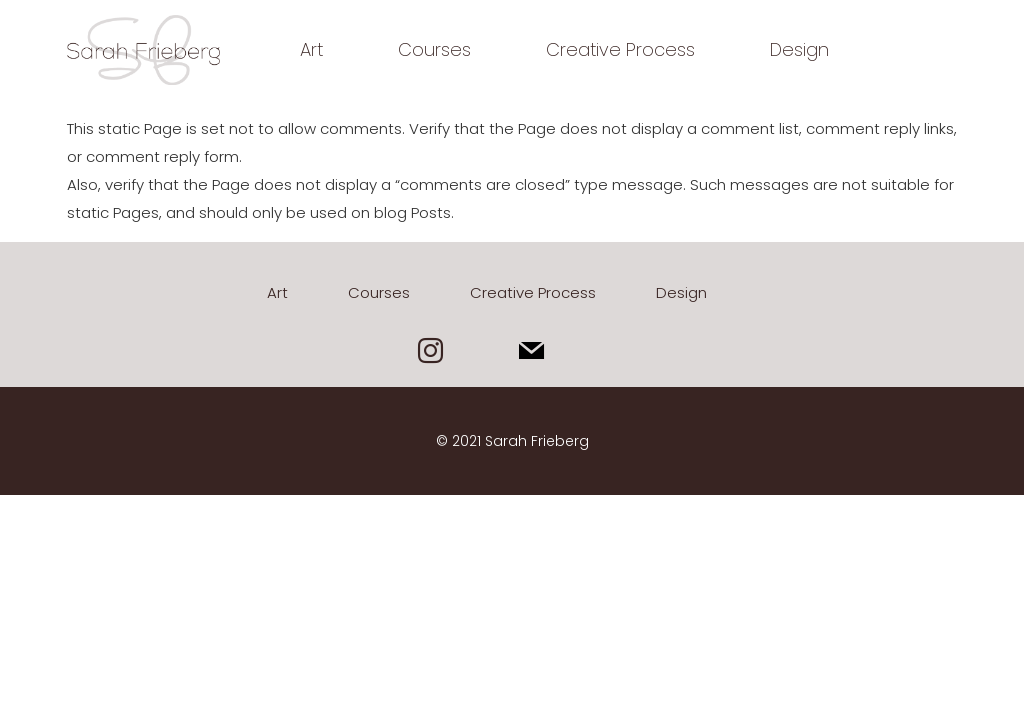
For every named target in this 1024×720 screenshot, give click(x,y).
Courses (434, 49)
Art (311, 49)
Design (799, 49)
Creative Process (620, 49)
